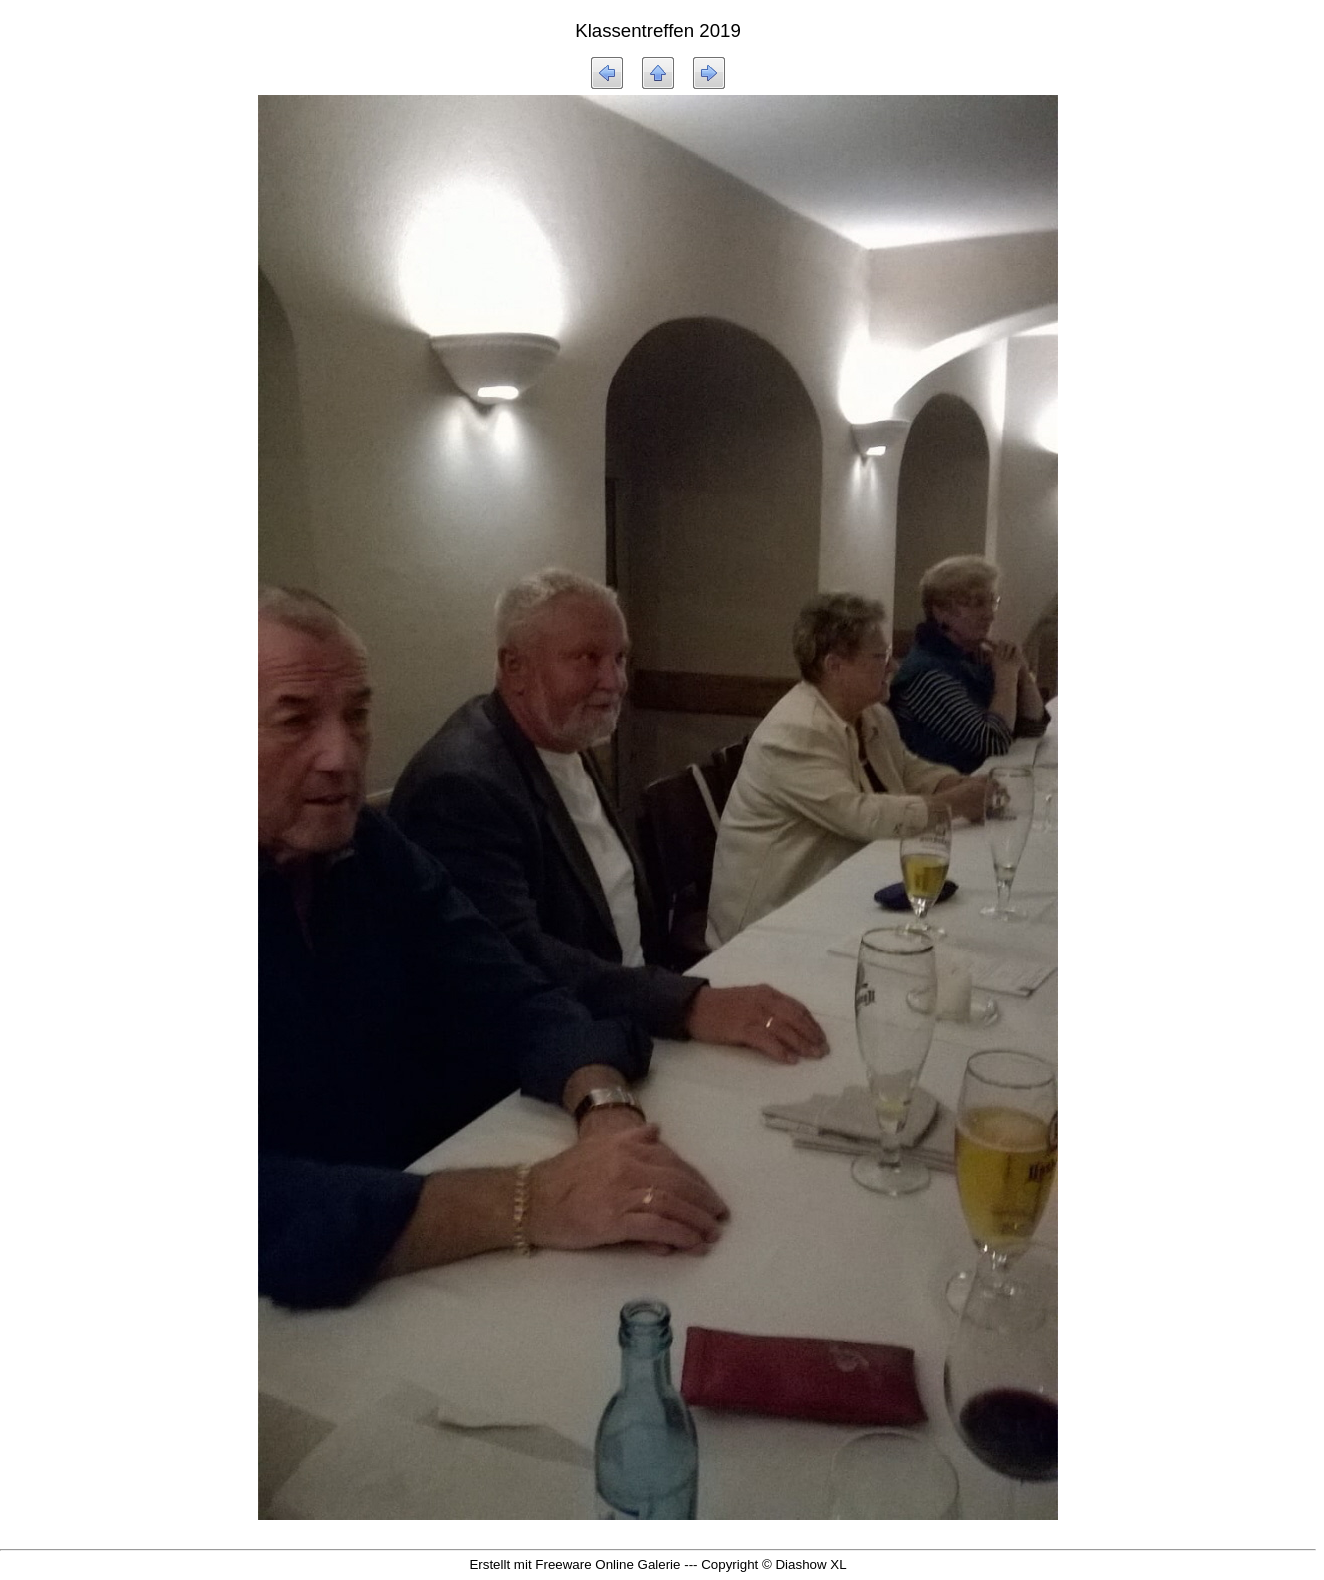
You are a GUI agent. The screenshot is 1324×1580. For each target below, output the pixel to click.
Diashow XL (810, 1564)
